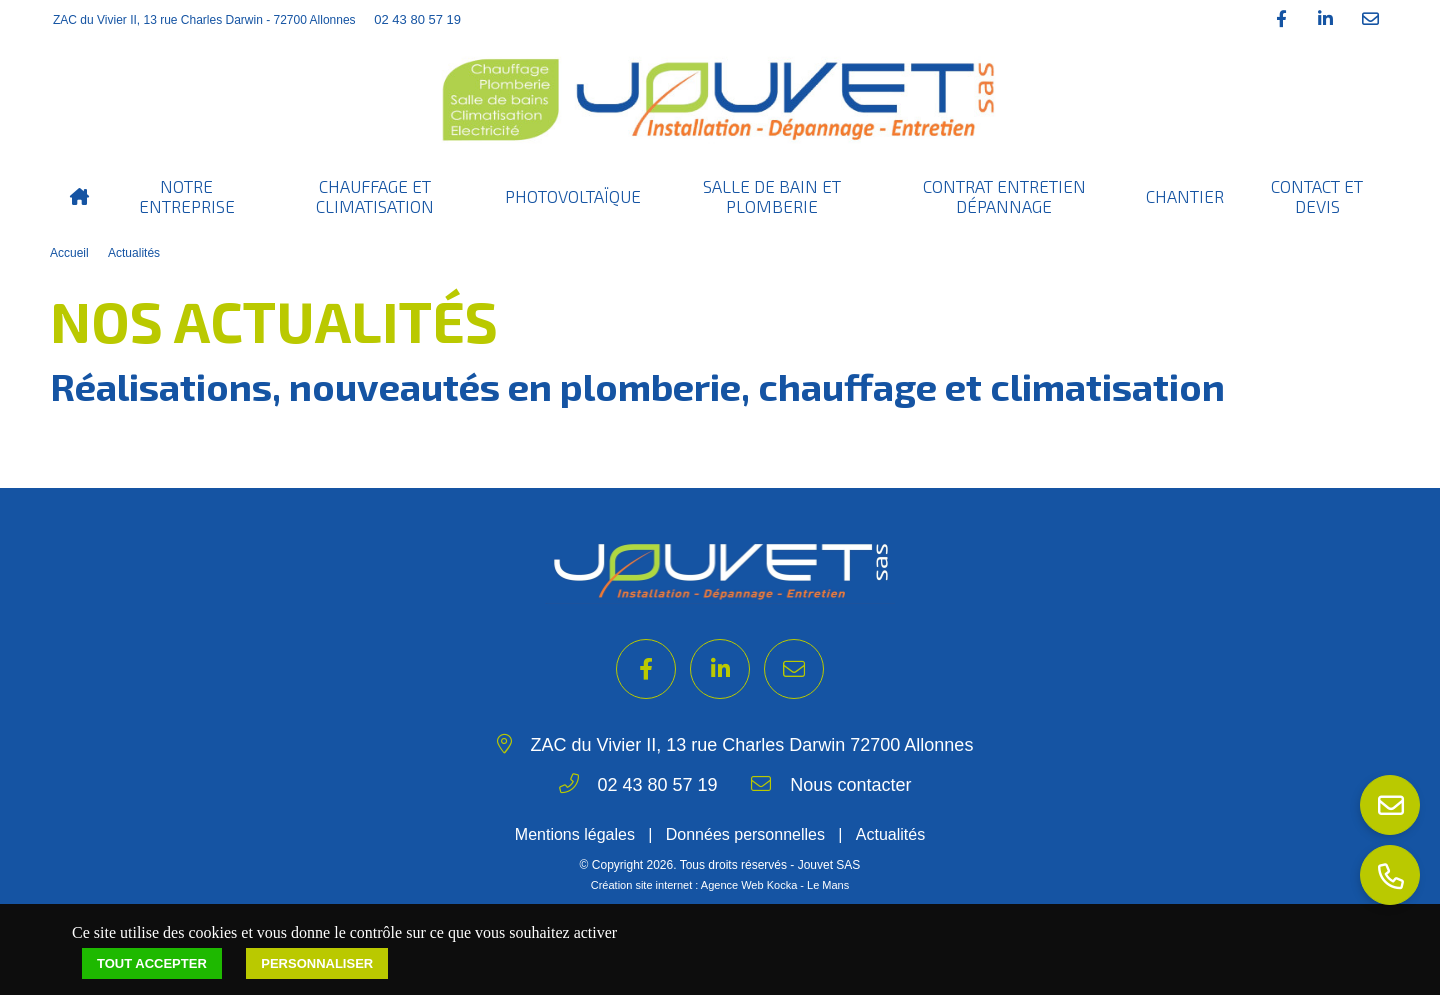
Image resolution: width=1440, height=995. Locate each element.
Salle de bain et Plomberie (772, 196)
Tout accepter (152, 963)
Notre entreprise (187, 196)
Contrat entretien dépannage (1004, 196)
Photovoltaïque (573, 196)
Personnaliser (317, 963)
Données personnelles (745, 834)
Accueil (69, 253)
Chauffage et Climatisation (375, 196)
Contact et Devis (1317, 196)
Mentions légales (575, 834)
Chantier (1185, 196)
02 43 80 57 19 (417, 19)
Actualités (134, 253)
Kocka (782, 885)
